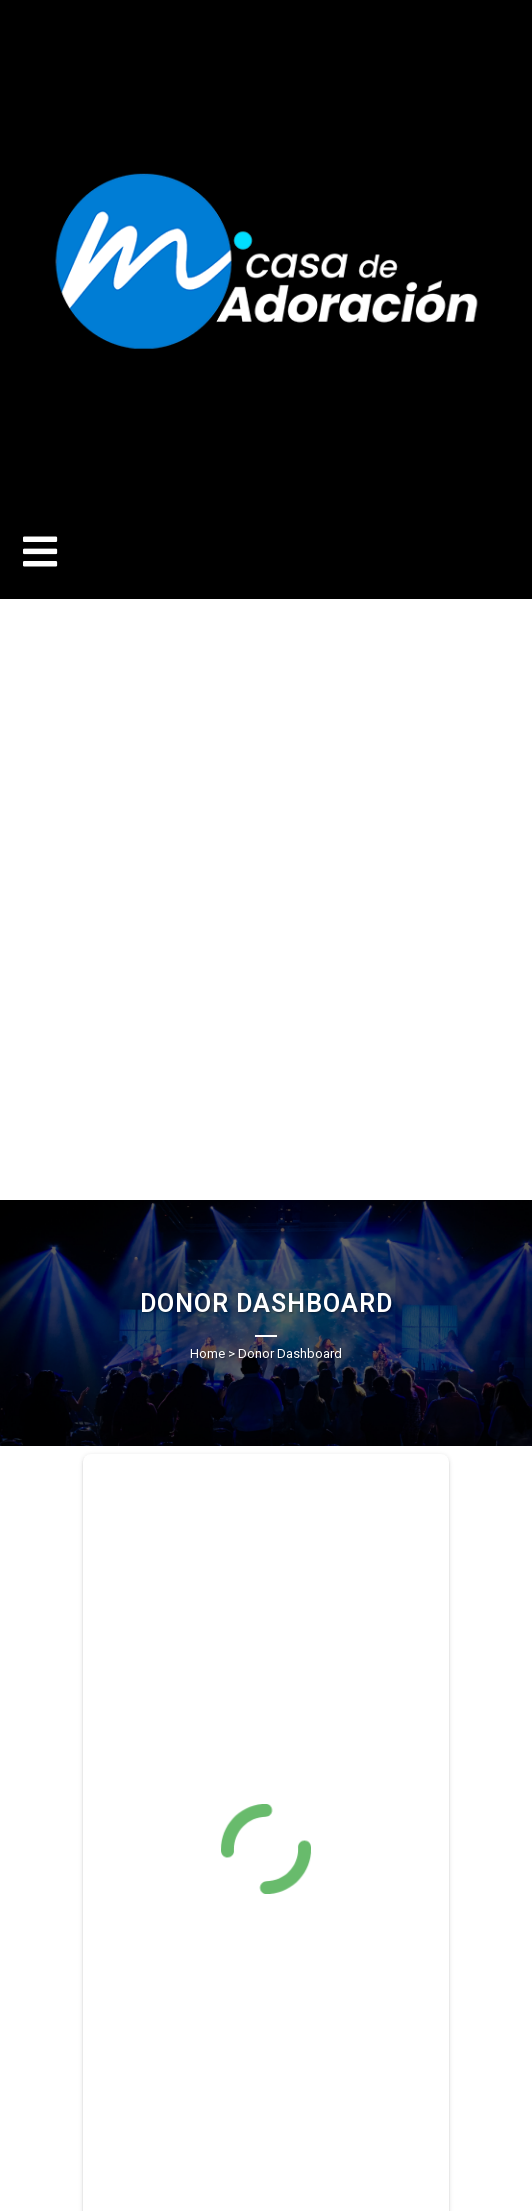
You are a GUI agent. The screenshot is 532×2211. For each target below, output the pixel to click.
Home (207, 1353)
